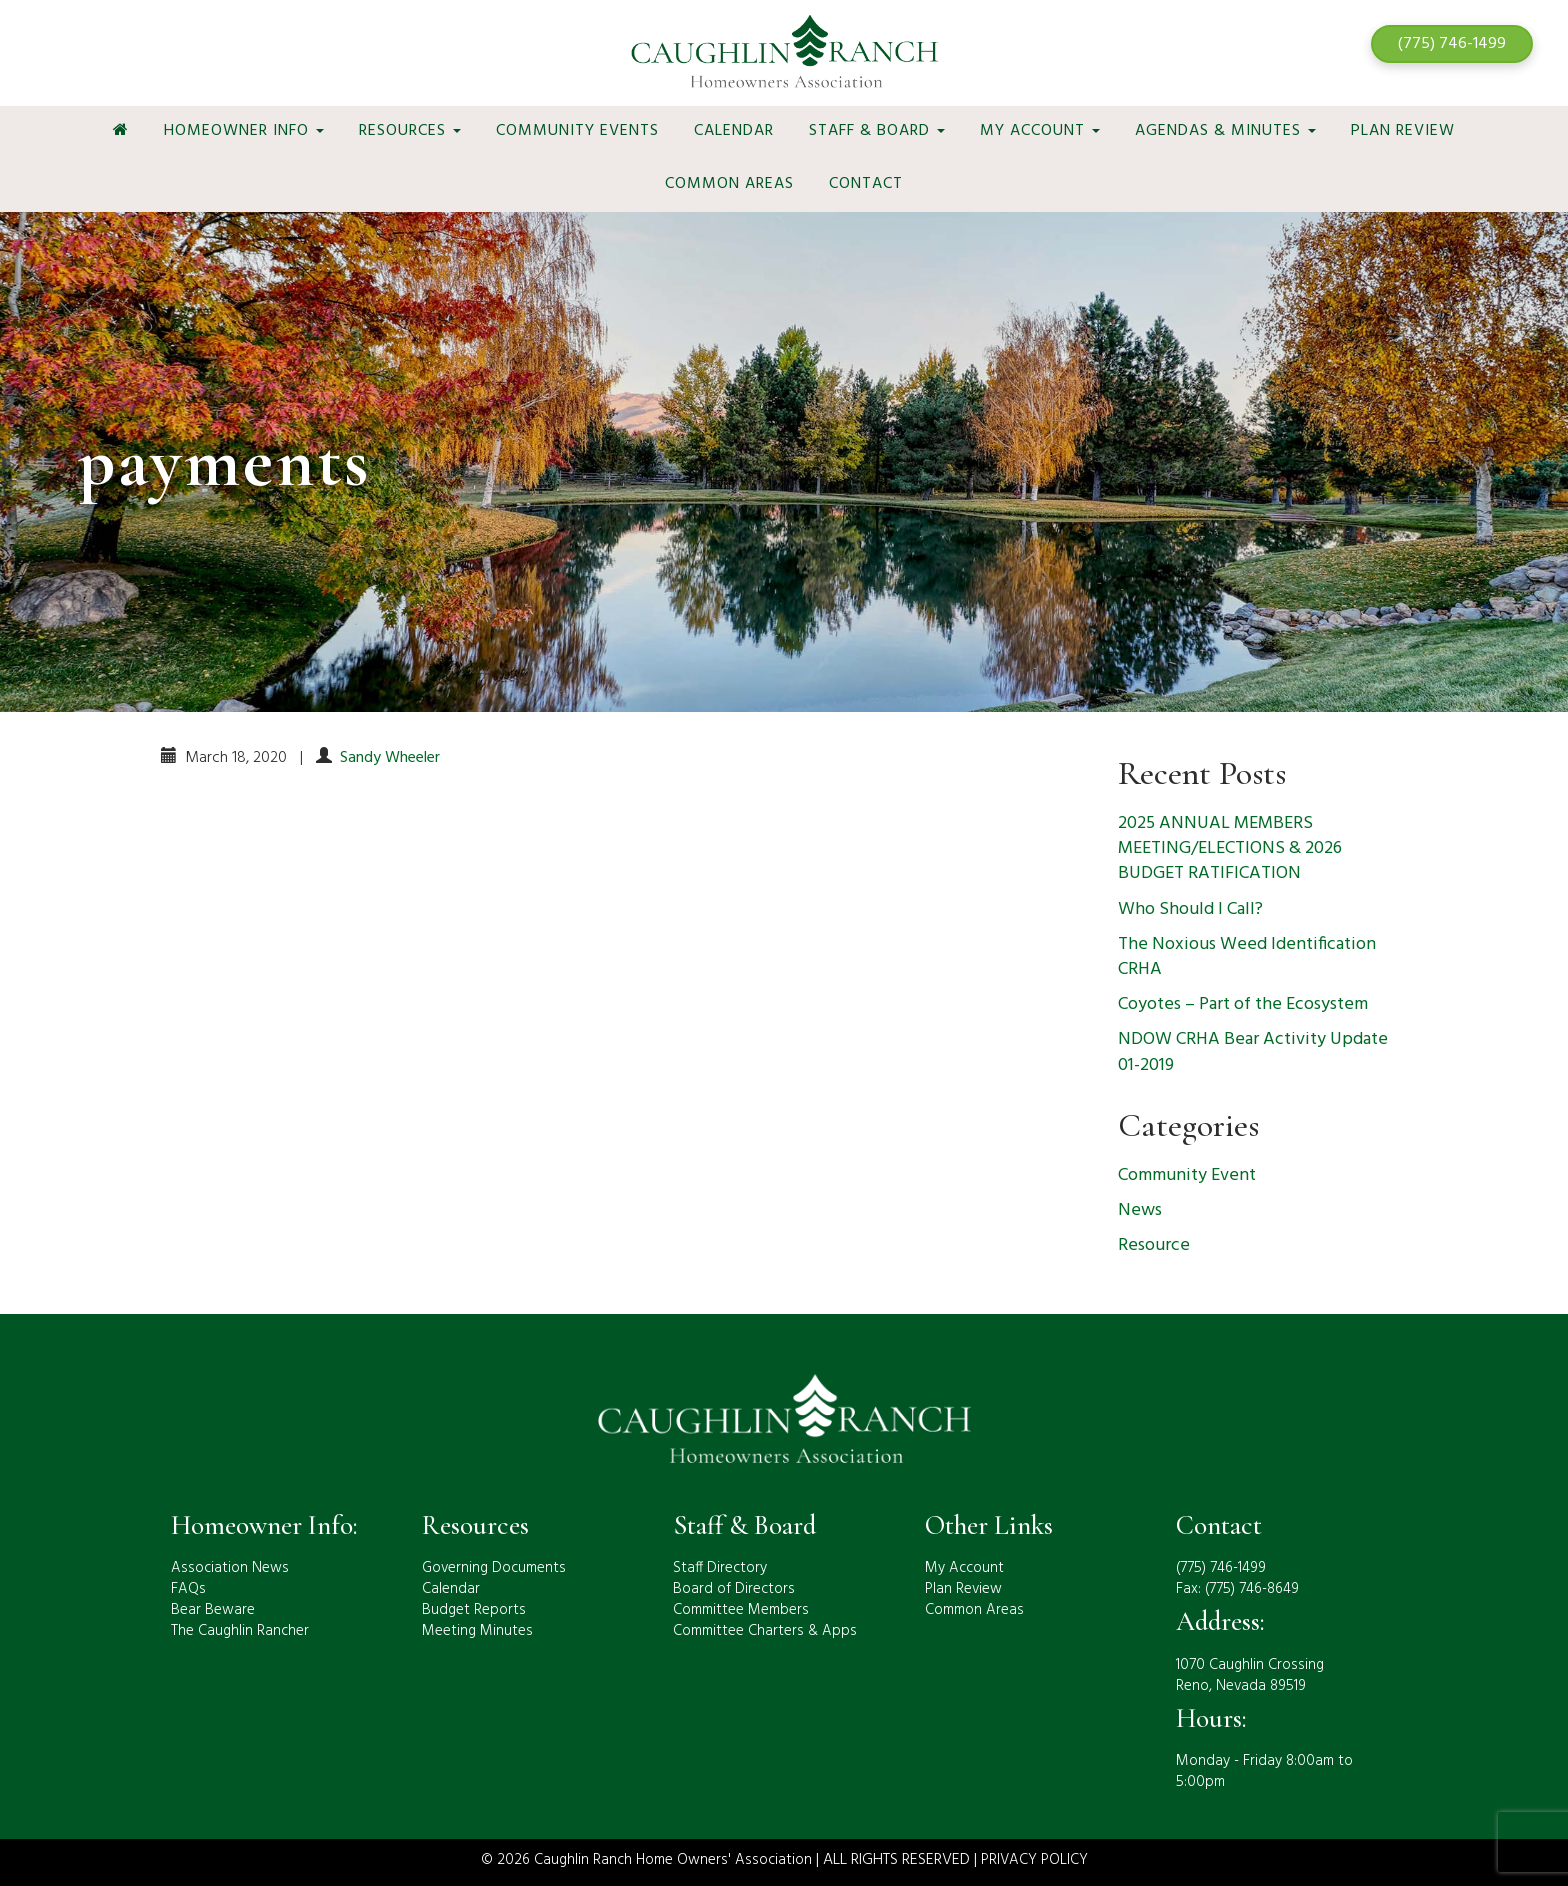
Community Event (1187, 1175)
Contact (866, 184)
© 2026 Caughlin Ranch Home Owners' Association (646, 1860)
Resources (410, 131)
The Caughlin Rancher (240, 1631)
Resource (1154, 1245)
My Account (1040, 131)
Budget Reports (474, 1610)
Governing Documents (494, 1568)
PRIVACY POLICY (1034, 1860)
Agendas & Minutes (1225, 131)
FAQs (188, 1589)
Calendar (734, 131)
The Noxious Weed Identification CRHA (1247, 957)
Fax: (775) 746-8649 (1237, 1589)
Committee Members (741, 1610)
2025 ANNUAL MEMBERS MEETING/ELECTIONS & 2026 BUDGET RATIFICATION (1230, 848)
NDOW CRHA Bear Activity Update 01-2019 (1253, 1052)
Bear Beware (213, 1610)
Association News (230, 1568)
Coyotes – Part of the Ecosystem (1243, 1004)
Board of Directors (734, 1589)
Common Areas (729, 184)
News (1140, 1210)
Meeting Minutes (477, 1631)
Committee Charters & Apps (765, 1631)
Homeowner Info (244, 131)
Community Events (577, 131)
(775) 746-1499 (1452, 44)
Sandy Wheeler (390, 758)
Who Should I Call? (1190, 909)
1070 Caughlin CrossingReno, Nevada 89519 (1250, 1675)
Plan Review (1403, 131)
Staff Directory (720, 1568)
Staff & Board (877, 131)
